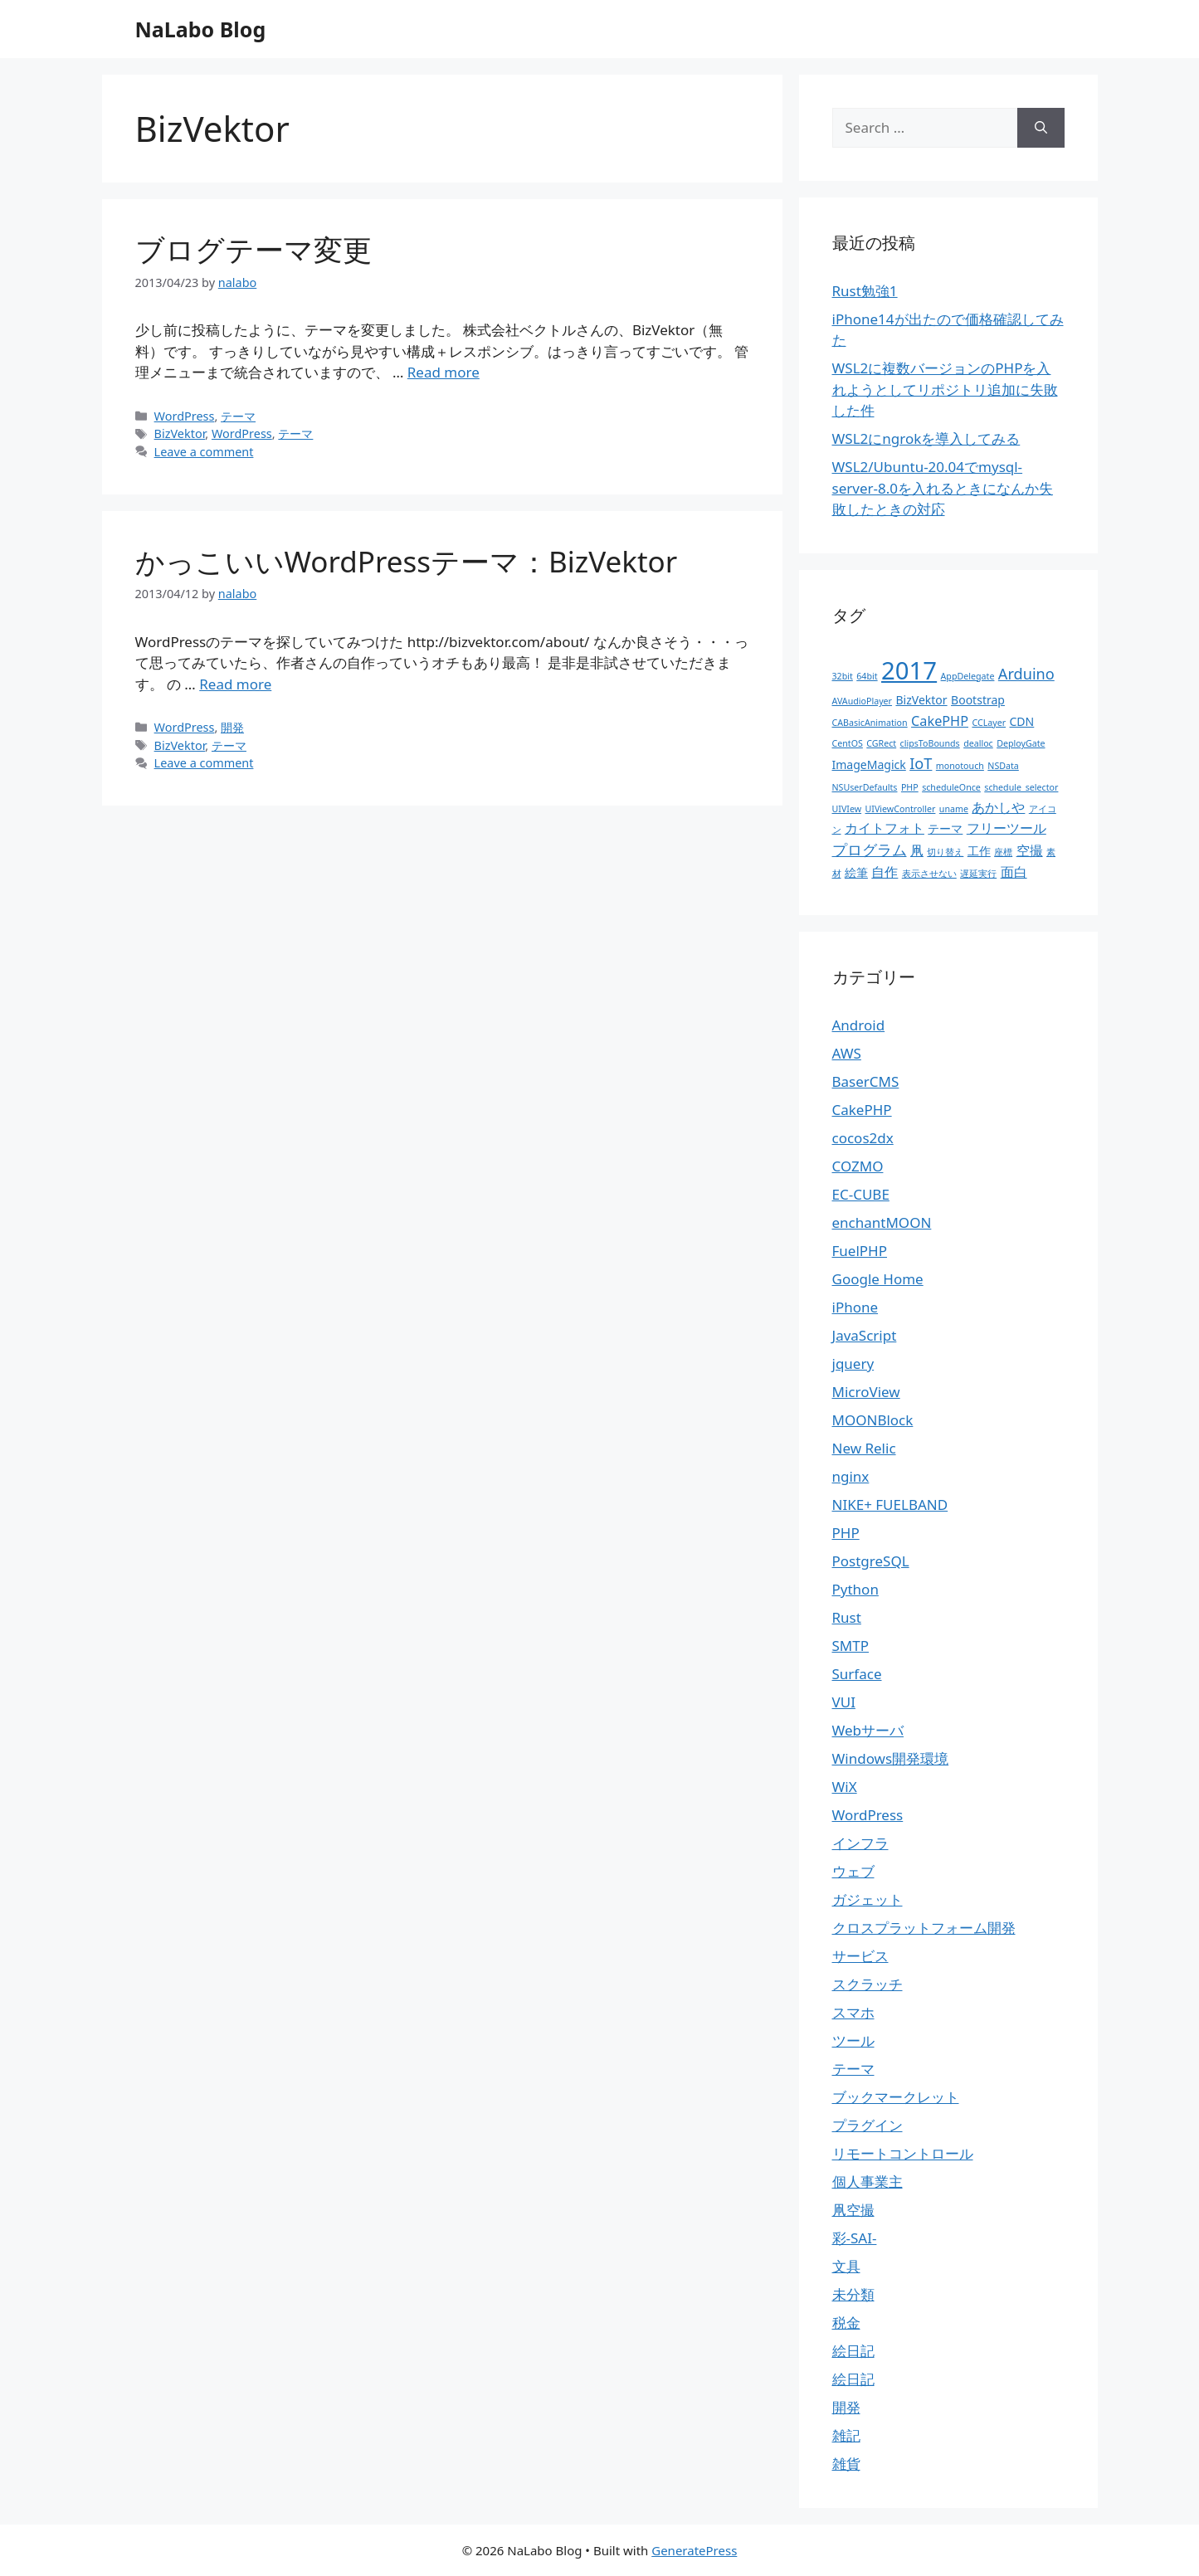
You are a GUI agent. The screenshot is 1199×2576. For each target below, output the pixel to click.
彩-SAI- (854, 2237)
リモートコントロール (902, 2153)
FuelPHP (859, 1250)
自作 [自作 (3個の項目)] (884, 872)
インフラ (860, 1843)
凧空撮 (853, 2209)
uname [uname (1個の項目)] (953, 809)
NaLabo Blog (200, 29)
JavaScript (864, 1335)
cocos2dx (863, 1137)
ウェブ (853, 1871)
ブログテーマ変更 (253, 249)
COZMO (858, 1166)
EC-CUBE (861, 1194)
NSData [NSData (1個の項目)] (1003, 766)
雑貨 (846, 2463)
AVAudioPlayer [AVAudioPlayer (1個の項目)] (862, 701)
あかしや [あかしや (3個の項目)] (998, 807)
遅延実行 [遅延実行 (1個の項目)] (978, 873)
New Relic (864, 1448)
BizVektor (180, 433)
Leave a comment (204, 452)
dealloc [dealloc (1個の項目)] (978, 743)
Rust (846, 1617)
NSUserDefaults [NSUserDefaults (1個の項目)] (865, 787)
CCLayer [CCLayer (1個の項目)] (989, 722)
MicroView (866, 1391)
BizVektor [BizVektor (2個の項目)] (921, 700)
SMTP (851, 1645)
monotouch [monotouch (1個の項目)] (960, 766)
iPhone (855, 1307)
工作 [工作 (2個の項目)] (979, 851)
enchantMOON (882, 1222)
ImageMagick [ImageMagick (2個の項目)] (869, 764)
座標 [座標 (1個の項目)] (1003, 852)
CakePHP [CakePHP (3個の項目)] (939, 721)
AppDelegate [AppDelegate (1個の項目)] (968, 676)
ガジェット (867, 1899)
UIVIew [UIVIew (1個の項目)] (847, 809)
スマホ (853, 2012)
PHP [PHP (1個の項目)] (910, 787)
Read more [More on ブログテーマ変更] (443, 372)
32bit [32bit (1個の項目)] (842, 676)
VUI (843, 1702)
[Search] (1041, 128)
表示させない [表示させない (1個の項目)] (929, 873)
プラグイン (867, 2125)
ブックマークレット (895, 2096)
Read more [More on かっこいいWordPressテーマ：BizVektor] (235, 684)
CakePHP (862, 1109)
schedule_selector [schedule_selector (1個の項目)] (1021, 787)
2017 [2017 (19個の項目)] (909, 670)
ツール (853, 2040)
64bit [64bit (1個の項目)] (866, 676)
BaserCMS (865, 1081)
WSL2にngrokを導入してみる (926, 438)
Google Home (878, 1278)
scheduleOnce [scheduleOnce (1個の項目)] (951, 787)
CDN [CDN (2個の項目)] (1022, 721)
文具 (846, 2266)
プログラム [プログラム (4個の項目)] (869, 849)
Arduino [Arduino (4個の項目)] (1026, 674)
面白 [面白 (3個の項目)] (1014, 872)
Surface (857, 1673)
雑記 (846, 2435)
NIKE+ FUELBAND (890, 1504)
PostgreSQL (870, 1560)
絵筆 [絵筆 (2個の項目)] (856, 872)
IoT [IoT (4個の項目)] (920, 763)
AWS (846, 1053)
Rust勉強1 (865, 290)
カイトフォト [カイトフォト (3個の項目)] (884, 828)
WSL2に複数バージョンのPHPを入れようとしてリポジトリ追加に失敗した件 (945, 389)
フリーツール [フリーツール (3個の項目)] (1006, 828)
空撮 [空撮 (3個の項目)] (1029, 850)
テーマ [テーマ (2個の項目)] (945, 828)
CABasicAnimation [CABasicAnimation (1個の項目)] (870, 722)
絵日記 (853, 2350)
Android (858, 1025)
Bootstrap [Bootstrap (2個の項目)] (978, 700)
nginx (851, 1476)
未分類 (853, 2294)
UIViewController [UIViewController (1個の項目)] (900, 809)
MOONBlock (873, 1419)
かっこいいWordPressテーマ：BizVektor (406, 561)
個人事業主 (867, 2181)
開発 (232, 727)
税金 (846, 2322)
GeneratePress (694, 2550)
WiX (844, 1786)
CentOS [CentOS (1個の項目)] (847, 743)
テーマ (238, 416)
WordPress (184, 416)
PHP (846, 1532)
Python (855, 1589)
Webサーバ (868, 1730)
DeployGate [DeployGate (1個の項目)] (1021, 743)
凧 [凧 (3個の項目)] (917, 850)
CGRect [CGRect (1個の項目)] (881, 743)
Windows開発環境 (890, 1758)
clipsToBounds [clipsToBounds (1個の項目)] (930, 743)
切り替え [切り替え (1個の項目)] (945, 852)
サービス (860, 1955)
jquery (853, 1363)
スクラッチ (867, 1984)
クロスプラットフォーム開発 (924, 1927)
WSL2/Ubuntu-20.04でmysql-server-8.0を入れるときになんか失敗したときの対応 (942, 488)
